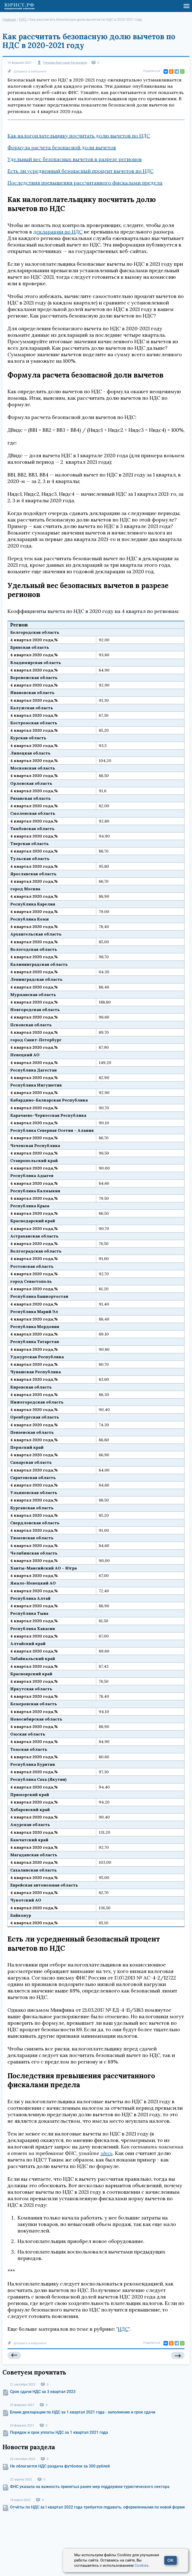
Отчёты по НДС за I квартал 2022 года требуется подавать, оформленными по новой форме (97, 2507)
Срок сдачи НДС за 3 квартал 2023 (43, 2391)
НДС (123, 2329)
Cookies (141, 2565)
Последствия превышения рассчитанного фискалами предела (85, 183)
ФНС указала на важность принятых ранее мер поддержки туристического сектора (90, 2486)
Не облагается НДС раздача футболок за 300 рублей (60, 2466)
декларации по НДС (57, 231)
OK (170, 2560)
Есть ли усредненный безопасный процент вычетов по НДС (81, 171)
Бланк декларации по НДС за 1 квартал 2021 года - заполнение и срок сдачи (82, 2412)
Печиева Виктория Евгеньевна (65, 62)
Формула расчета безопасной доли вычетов (62, 147)
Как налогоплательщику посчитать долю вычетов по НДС (79, 135)
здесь (106, 2153)
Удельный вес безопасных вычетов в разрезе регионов (75, 159)
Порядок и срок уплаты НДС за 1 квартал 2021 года (59, 2432)
